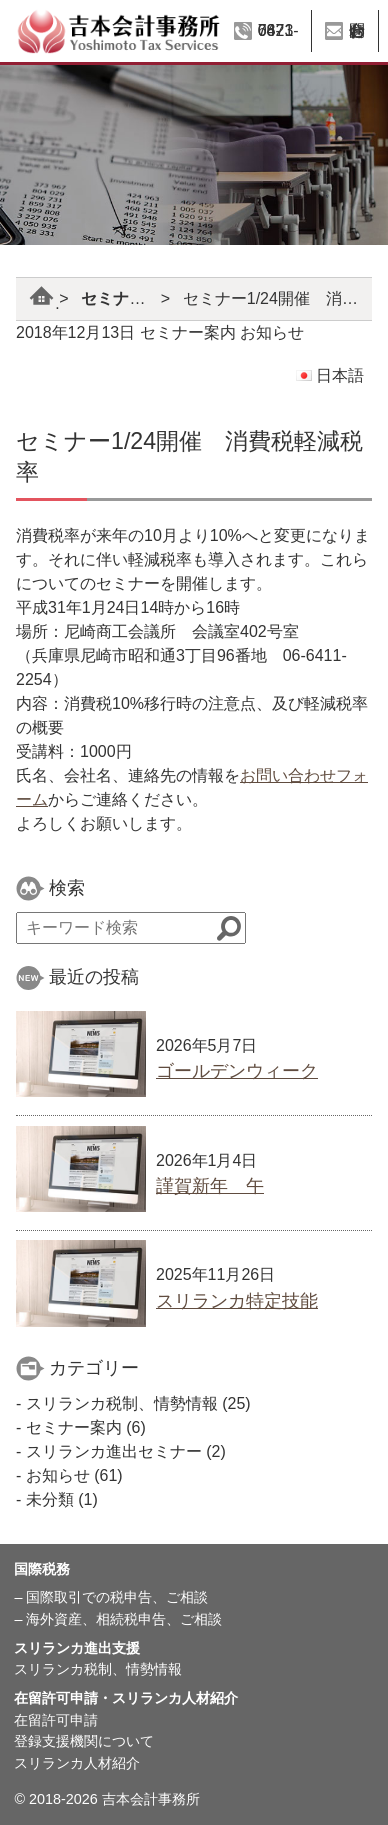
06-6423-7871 (278, 30)
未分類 (50, 1499)
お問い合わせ (357, 30)
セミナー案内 (129, 298)
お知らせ (272, 332)
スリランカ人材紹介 (77, 1763)
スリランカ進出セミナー (114, 1451)
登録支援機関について (84, 1741)
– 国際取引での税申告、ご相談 (111, 1597)
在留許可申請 (56, 1720)
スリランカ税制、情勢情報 (122, 1403)
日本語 (330, 375)
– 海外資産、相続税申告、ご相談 (118, 1619)
